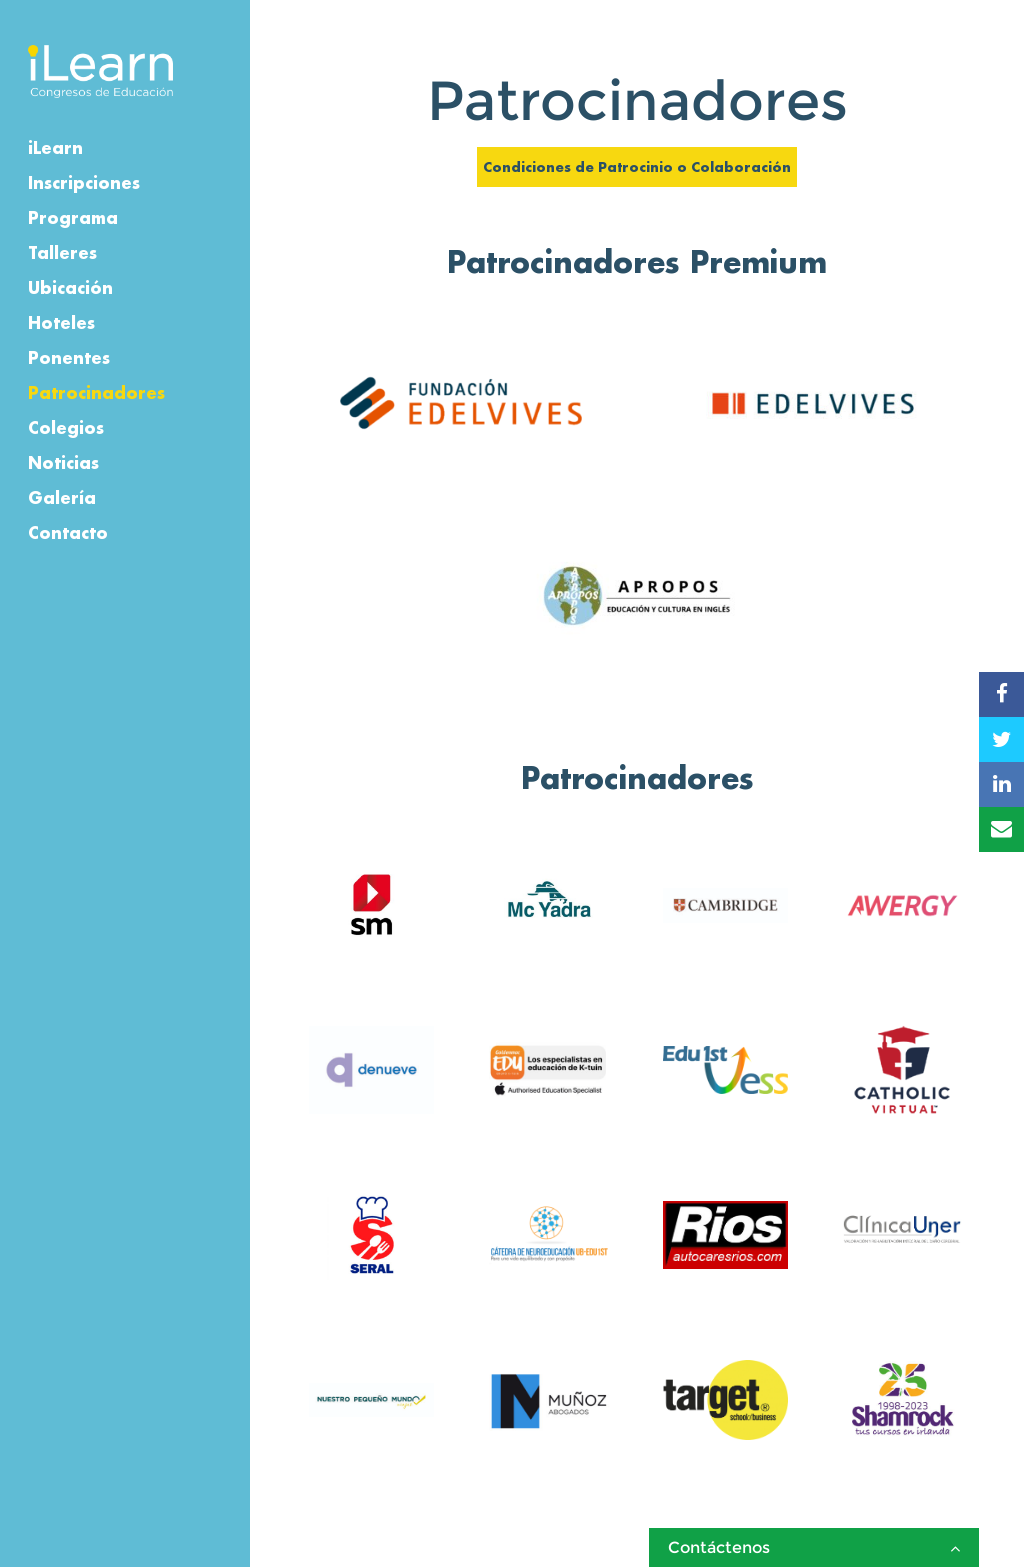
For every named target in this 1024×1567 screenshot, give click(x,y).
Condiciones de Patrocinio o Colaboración (637, 166)
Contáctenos (814, 1547)
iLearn (55, 147)
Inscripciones (84, 182)
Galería (62, 497)
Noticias (63, 462)
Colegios (66, 427)
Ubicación (70, 287)
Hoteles (61, 322)
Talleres (62, 252)
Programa (73, 217)
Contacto (68, 532)
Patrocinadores (96, 392)
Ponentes (69, 357)
